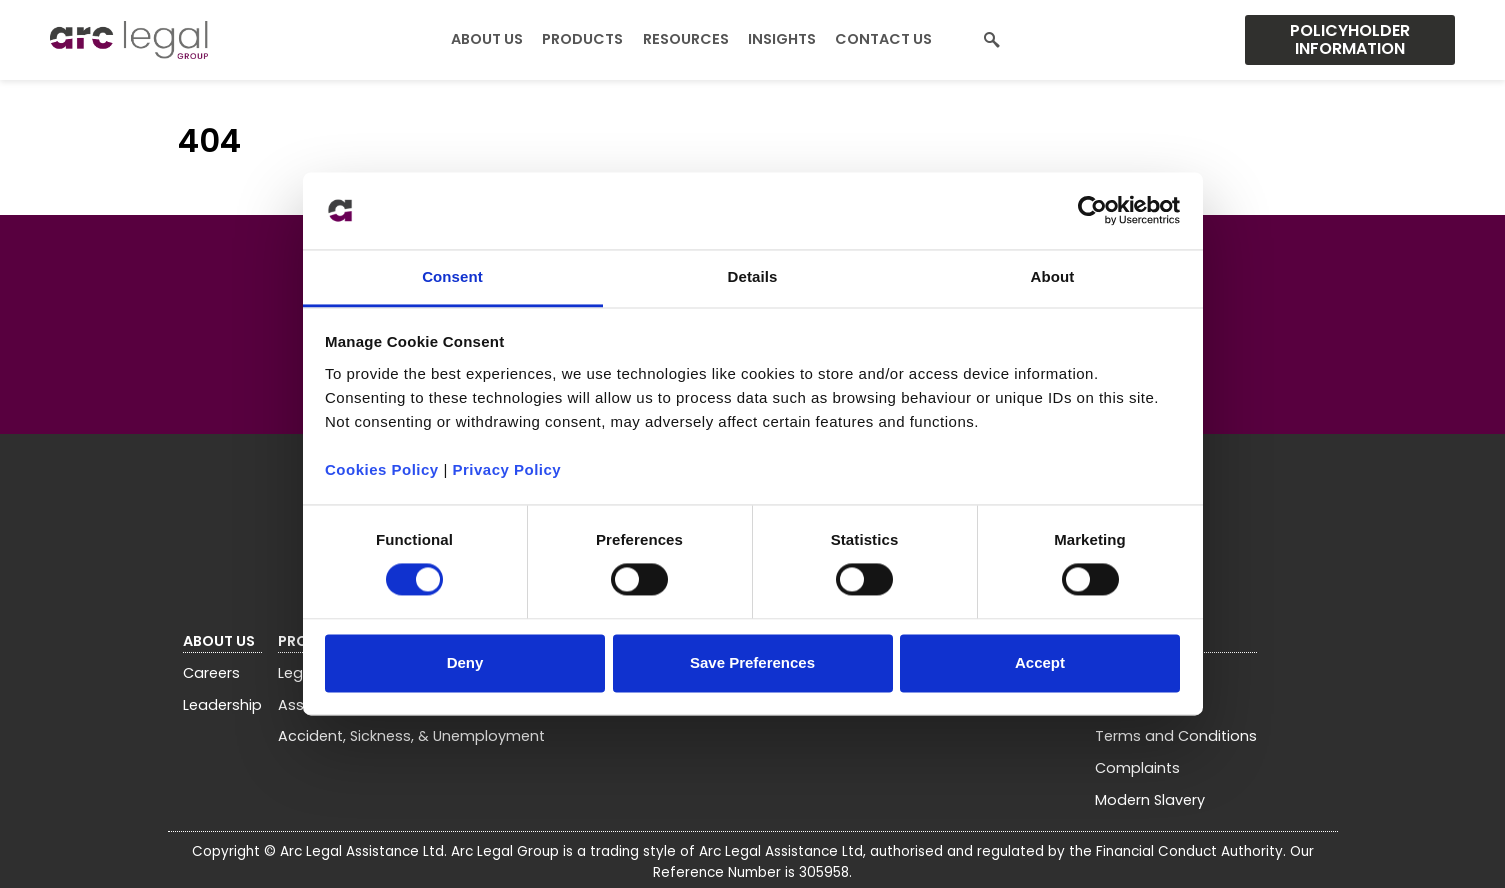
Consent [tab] (452, 276)
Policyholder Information (1350, 39)
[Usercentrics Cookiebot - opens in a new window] (1092, 211)
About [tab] (1053, 276)
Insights (782, 39)
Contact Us (883, 39)
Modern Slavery (1150, 800)
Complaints (1137, 768)
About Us (487, 39)
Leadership (222, 705)
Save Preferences (752, 662)
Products (582, 39)
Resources (686, 39)
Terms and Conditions (1176, 736)
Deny (465, 662)
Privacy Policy (506, 469)
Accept (1040, 662)
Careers (211, 673)
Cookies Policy (382, 469)
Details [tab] (753, 276)
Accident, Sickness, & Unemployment (411, 736)
